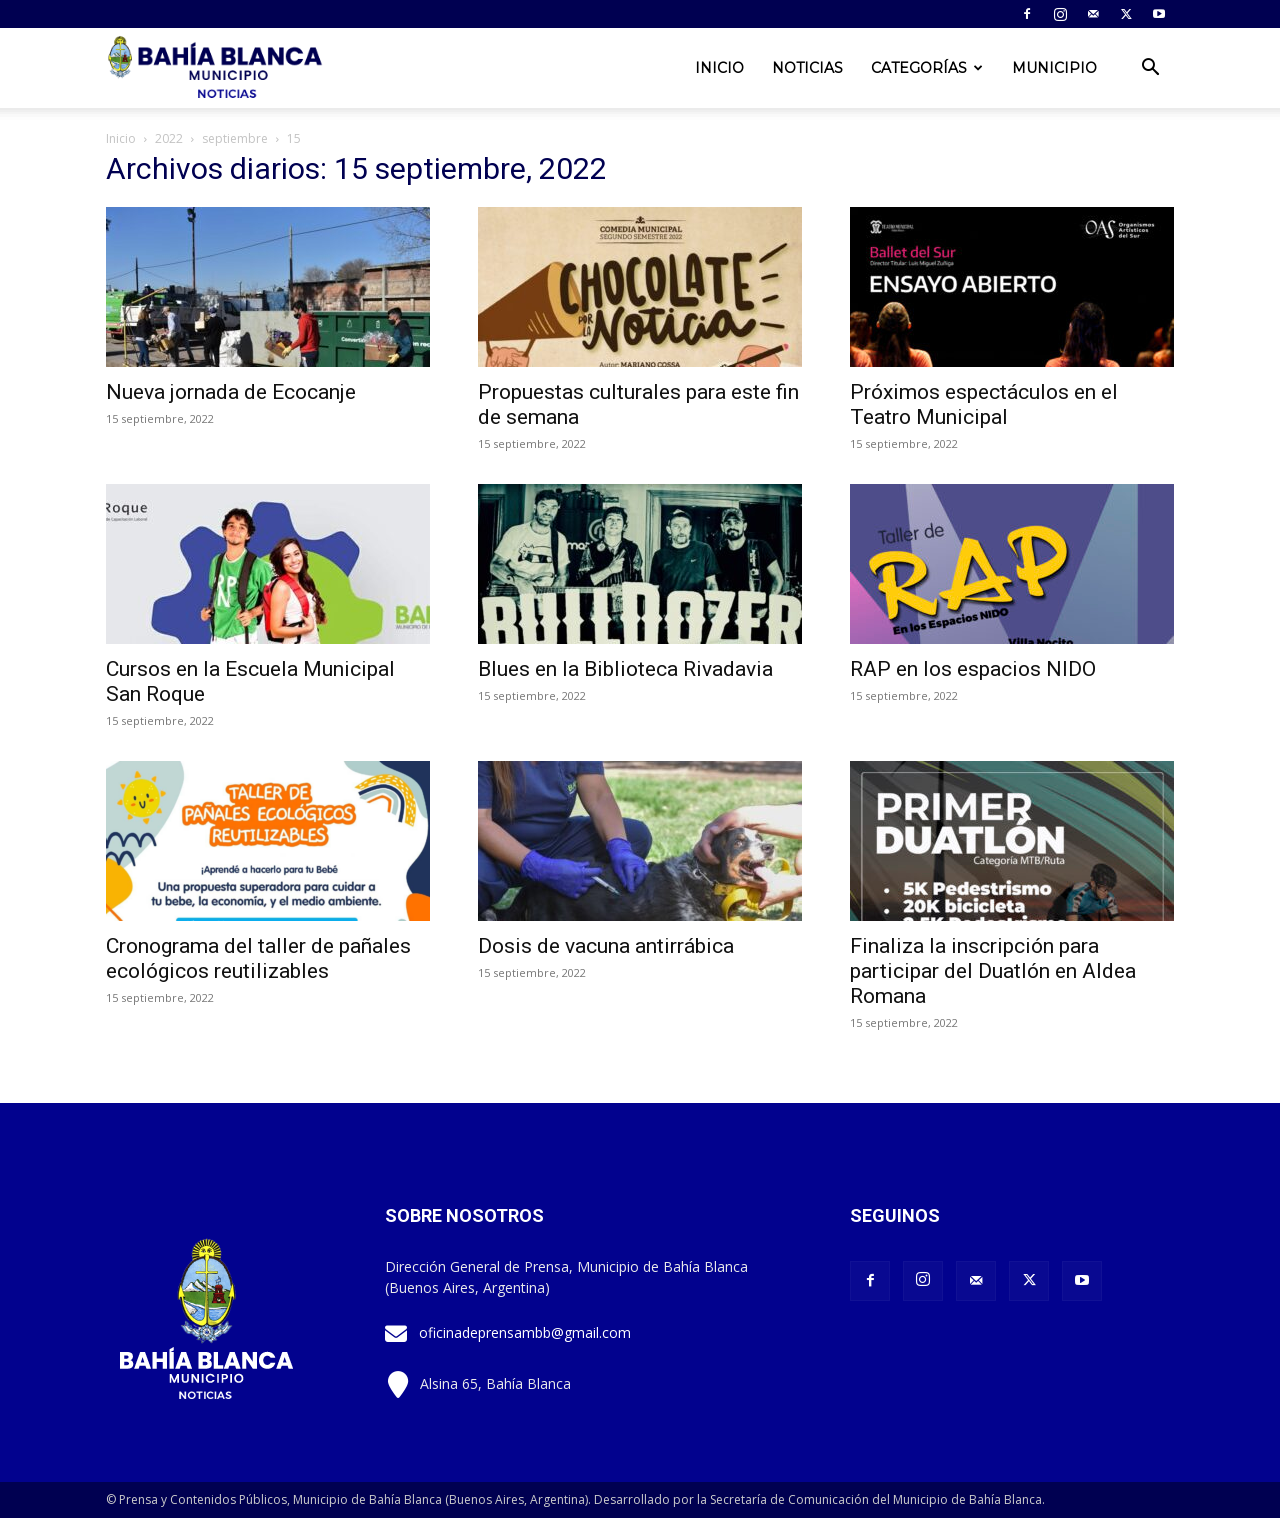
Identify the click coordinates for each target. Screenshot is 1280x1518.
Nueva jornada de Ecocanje (231, 392)
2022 (169, 138)
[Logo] (217, 68)
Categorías (927, 68)
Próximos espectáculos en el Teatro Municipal (984, 404)
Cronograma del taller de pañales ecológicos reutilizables (258, 958)
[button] (1150, 69)
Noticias (807, 68)
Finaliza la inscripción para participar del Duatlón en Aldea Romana (993, 971)
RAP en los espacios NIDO (973, 669)
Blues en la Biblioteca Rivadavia (625, 669)
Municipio (1054, 68)
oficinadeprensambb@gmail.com (525, 1332)
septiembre (235, 138)
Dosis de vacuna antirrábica (606, 946)
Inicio (719, 68)
